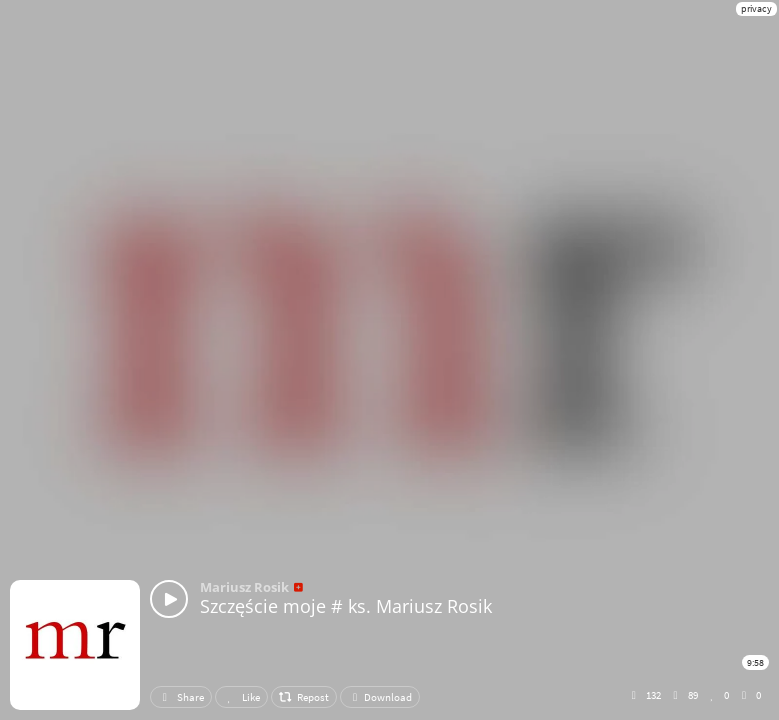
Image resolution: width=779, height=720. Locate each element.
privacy (756, 8)
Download (380, 697)
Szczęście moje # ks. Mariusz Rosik (346, 606)
